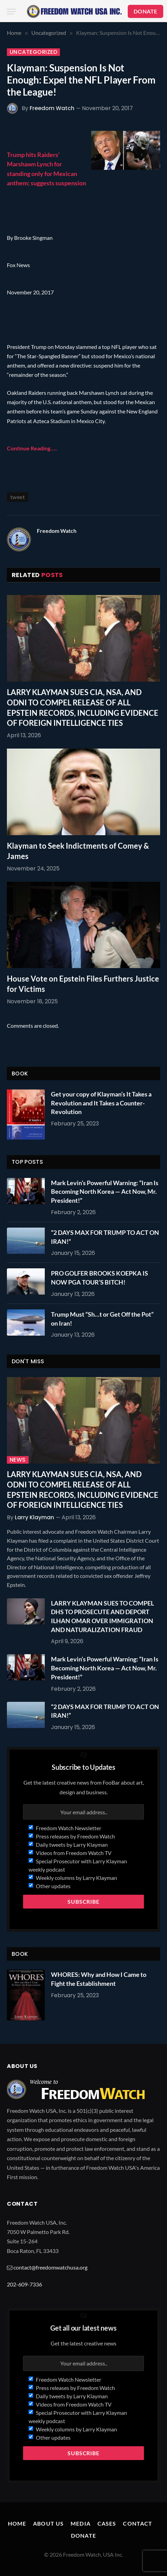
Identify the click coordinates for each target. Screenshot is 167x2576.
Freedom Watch (52, 108)
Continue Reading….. (32, 448)
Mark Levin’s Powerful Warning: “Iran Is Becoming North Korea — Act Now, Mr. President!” (104, 1191)
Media (81, 2523)
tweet (17, 497)
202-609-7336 (24, 2284)
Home (17, 2523)
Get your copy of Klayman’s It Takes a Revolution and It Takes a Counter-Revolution (101, 1102)
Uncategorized (33, 52)
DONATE (145, 11)
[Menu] (11, 11)
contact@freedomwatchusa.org (50, 2267)
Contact (137, 2523)
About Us (48, 2523)
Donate (83, 2535)
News (18, 1460)
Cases (106, 2523)
